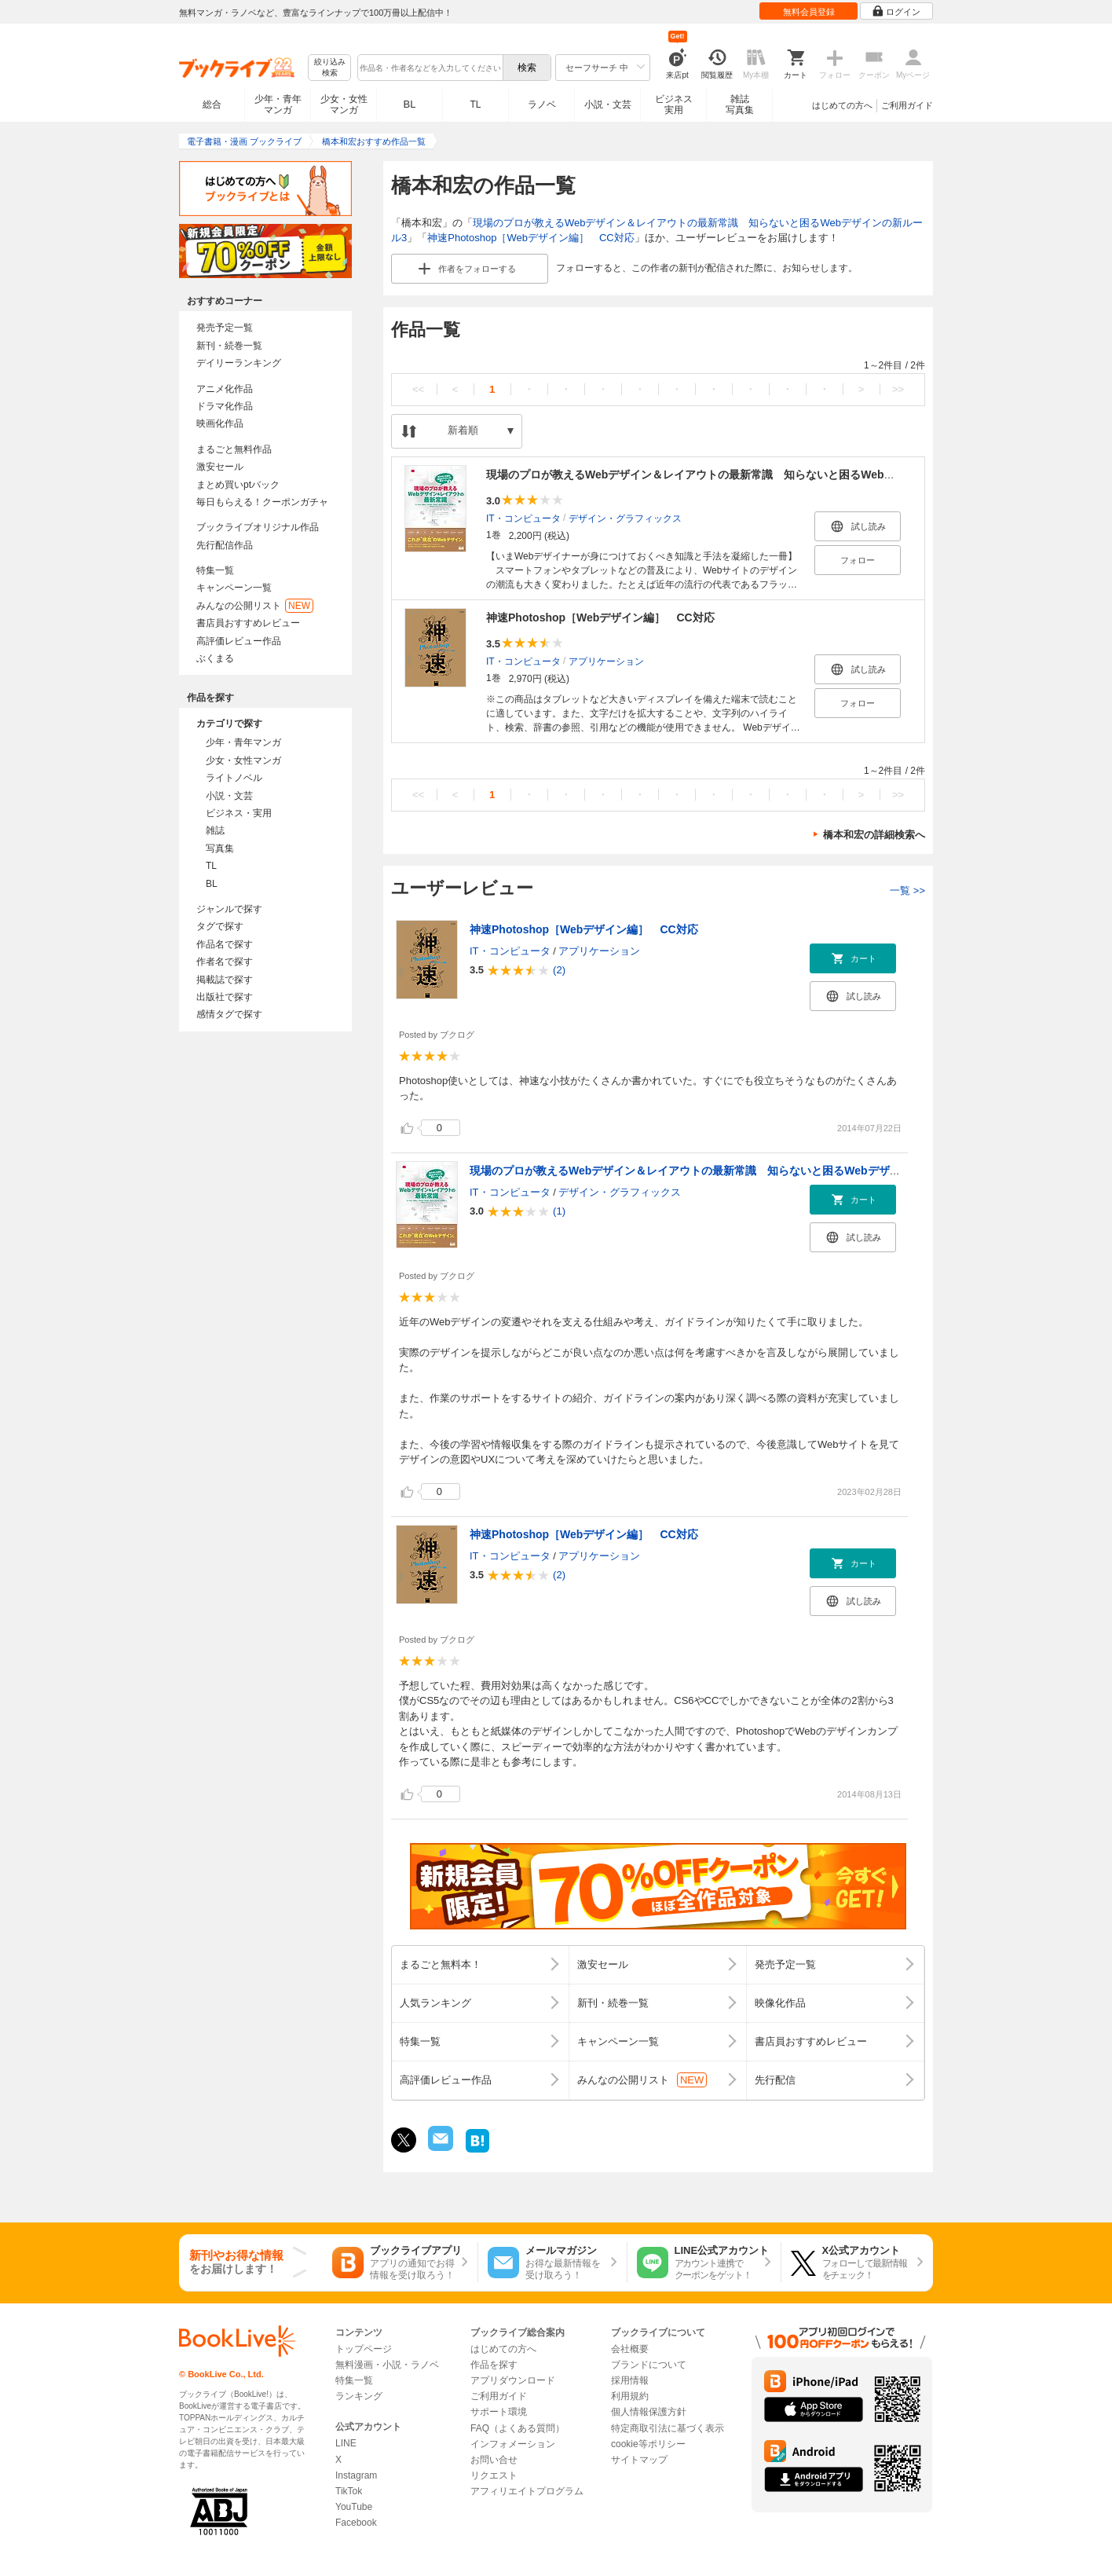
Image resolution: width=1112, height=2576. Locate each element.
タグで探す (219, 926)
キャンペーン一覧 (234, 587)
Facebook (356, 2522)
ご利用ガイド (907, 105)
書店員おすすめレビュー (248, 622)
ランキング (358, 2396)
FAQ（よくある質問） (517, 2428)
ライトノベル (234, 777)
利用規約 (630, 2396)
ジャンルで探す (229, 908)
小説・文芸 (607, 104)
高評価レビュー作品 (238, 641)
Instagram (356, 2475)
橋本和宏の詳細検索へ (874, 835)
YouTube (353, 2506)
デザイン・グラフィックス (625, 517)
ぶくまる (215, 658)
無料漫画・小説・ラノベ (387, 2364)
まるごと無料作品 (234, 449)
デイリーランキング (238, 362)
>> (898, 389)
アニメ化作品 (224, 388)
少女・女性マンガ (344, 104)
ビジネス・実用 (239, 813)
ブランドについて (648, 2364)
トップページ (363, 2348)
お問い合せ (494, 2459)
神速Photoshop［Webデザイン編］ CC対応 (530, 238)
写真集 (220, 848)
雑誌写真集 (740, 104)
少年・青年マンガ (278, 104)
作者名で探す (224, 961)
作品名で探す (224, 944)
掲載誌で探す (224, 979)
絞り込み (330, 68)
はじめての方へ (842, 105)
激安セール (219, 466)
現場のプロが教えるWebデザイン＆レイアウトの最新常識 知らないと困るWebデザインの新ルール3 (737, 474)
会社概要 (630, 2348)
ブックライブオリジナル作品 (257, 527)
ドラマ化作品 (224, 406)
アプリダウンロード (512, 2380)
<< (418, 389)
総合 (212, 104)
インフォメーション (512, 2444)
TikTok (348, 2491)
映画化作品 (219, 423)
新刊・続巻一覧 (229, 345)
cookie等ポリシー (648, 2444)
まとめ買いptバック (238, 484)
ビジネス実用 (674, 104)
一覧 (907, 890)
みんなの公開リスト (254, 606)
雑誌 (215, 830)
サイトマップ (639, 2459)
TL (475, 104)
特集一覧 (215, 570)
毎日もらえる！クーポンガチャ (262, 502)
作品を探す (494, 2364)
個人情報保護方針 (648, 2411)
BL (410, 104)
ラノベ (542, 104)
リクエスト (494, 2475)
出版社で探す (224, 996)
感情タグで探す (229, 1014)
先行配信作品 (224, 545)
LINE (346, 2443)
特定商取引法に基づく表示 (667, 2428)
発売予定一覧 (224, 327)
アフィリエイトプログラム (526, 2491)
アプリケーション (606, 660)
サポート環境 (498, 2411)
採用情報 (630, 2380)
